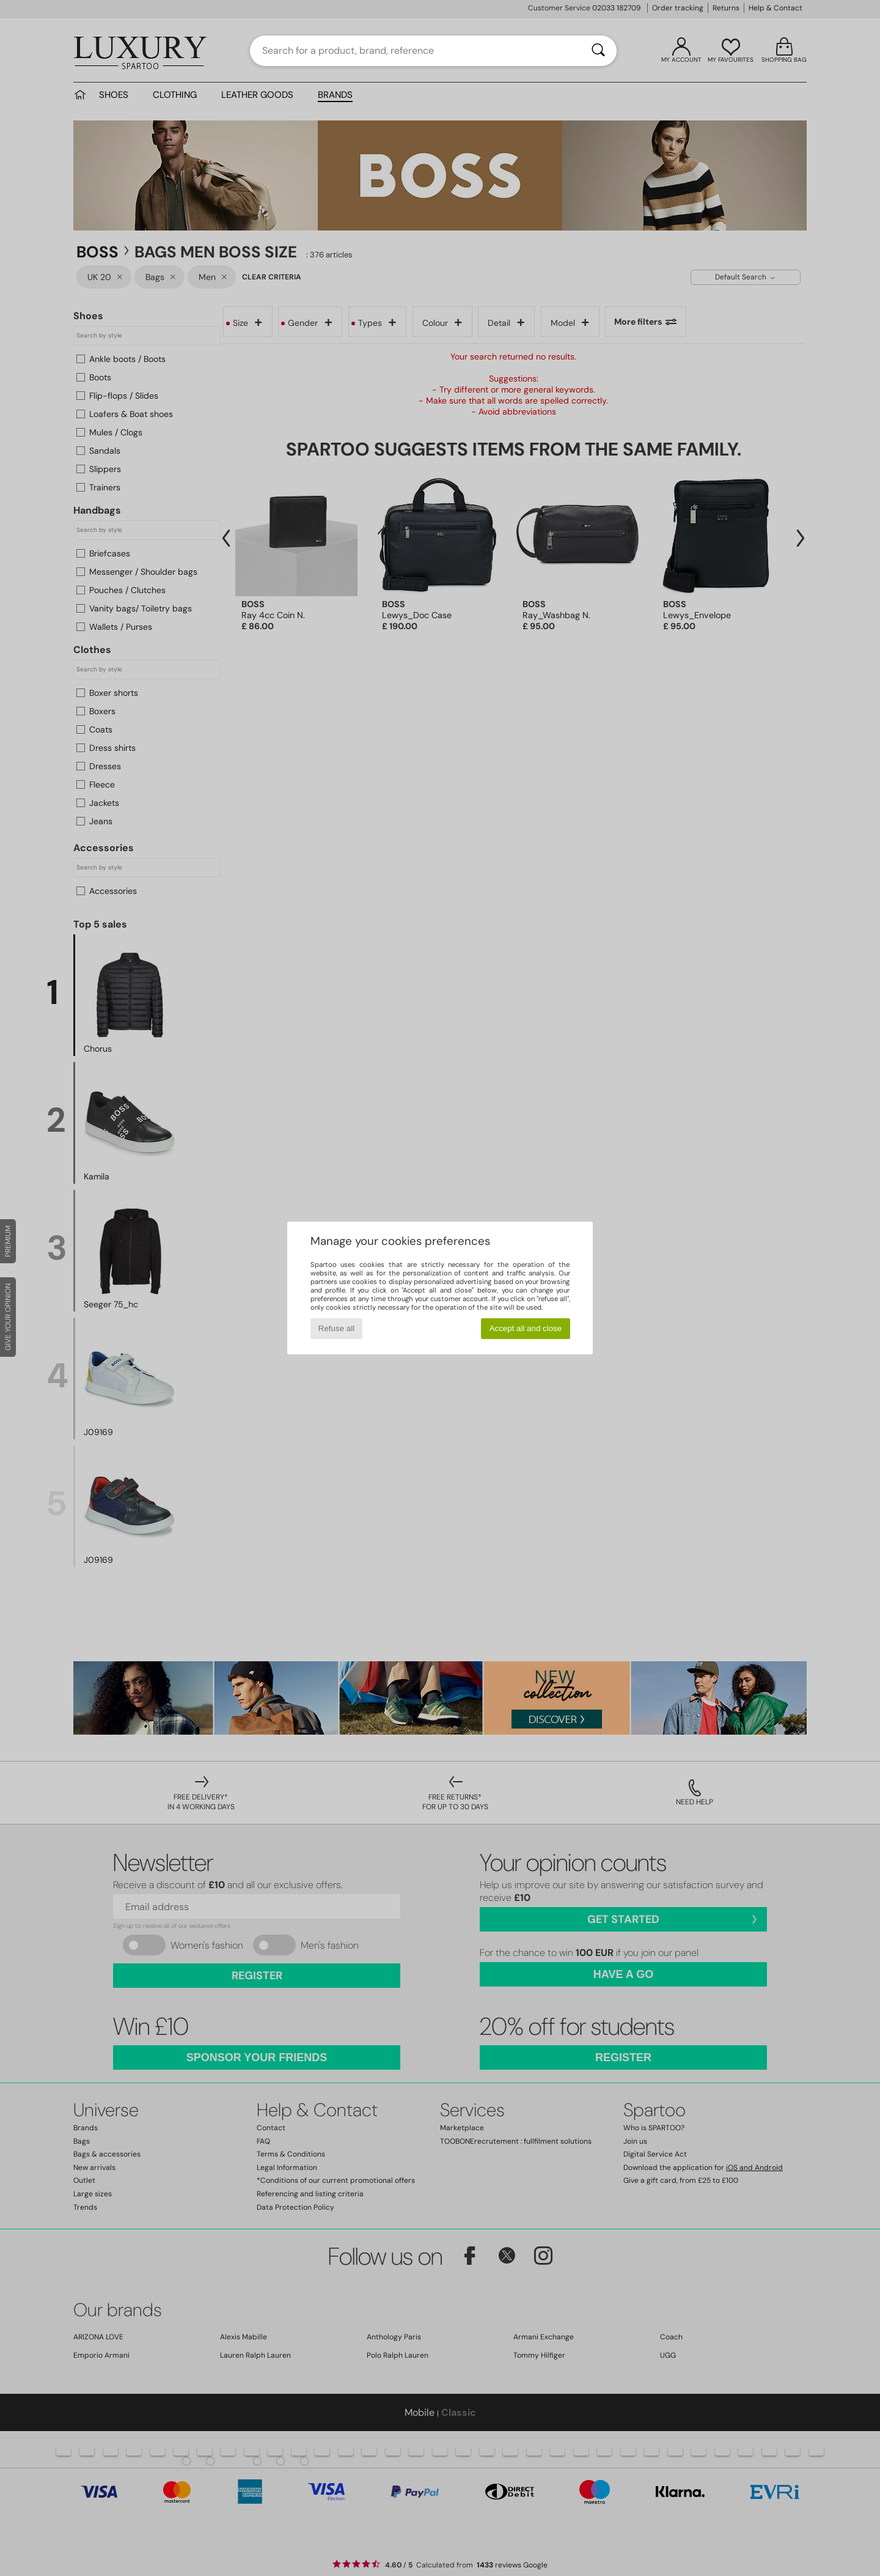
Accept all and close (526, 1328)
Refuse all (336, 1328)
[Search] (598, 50)
